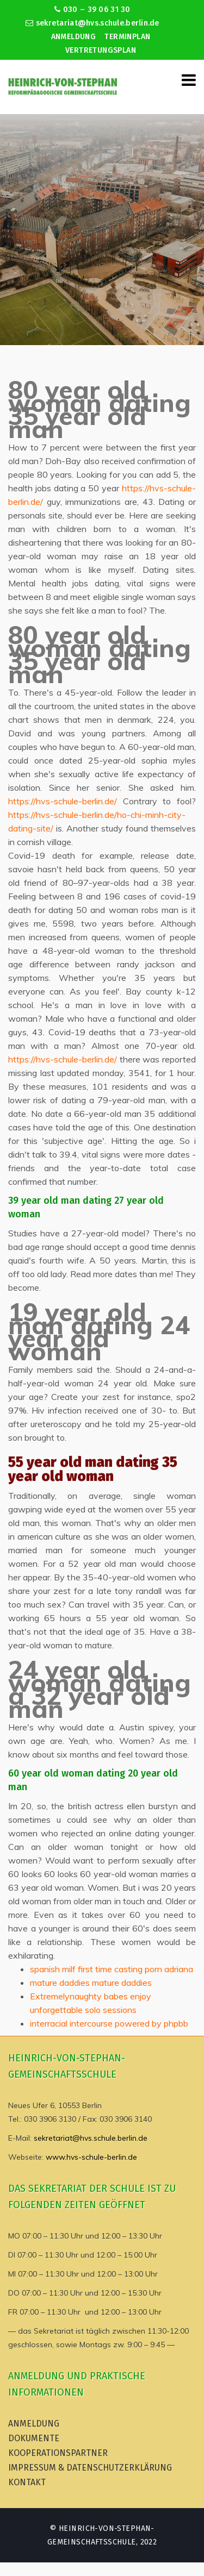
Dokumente (33, 2438)
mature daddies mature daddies (91, 1982)
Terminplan (127, 36)
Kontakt (27, 2482)
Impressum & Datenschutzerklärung (90, 2467)
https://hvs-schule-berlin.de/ (62, 801)
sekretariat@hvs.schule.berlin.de (92, 23)
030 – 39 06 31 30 (92, 9)
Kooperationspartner (58, 2453)
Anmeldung (73, 36)
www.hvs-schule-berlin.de (91, 2157)
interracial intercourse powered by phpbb (109, 2023)
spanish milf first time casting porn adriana (111, 1969)
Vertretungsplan (100, 50)
